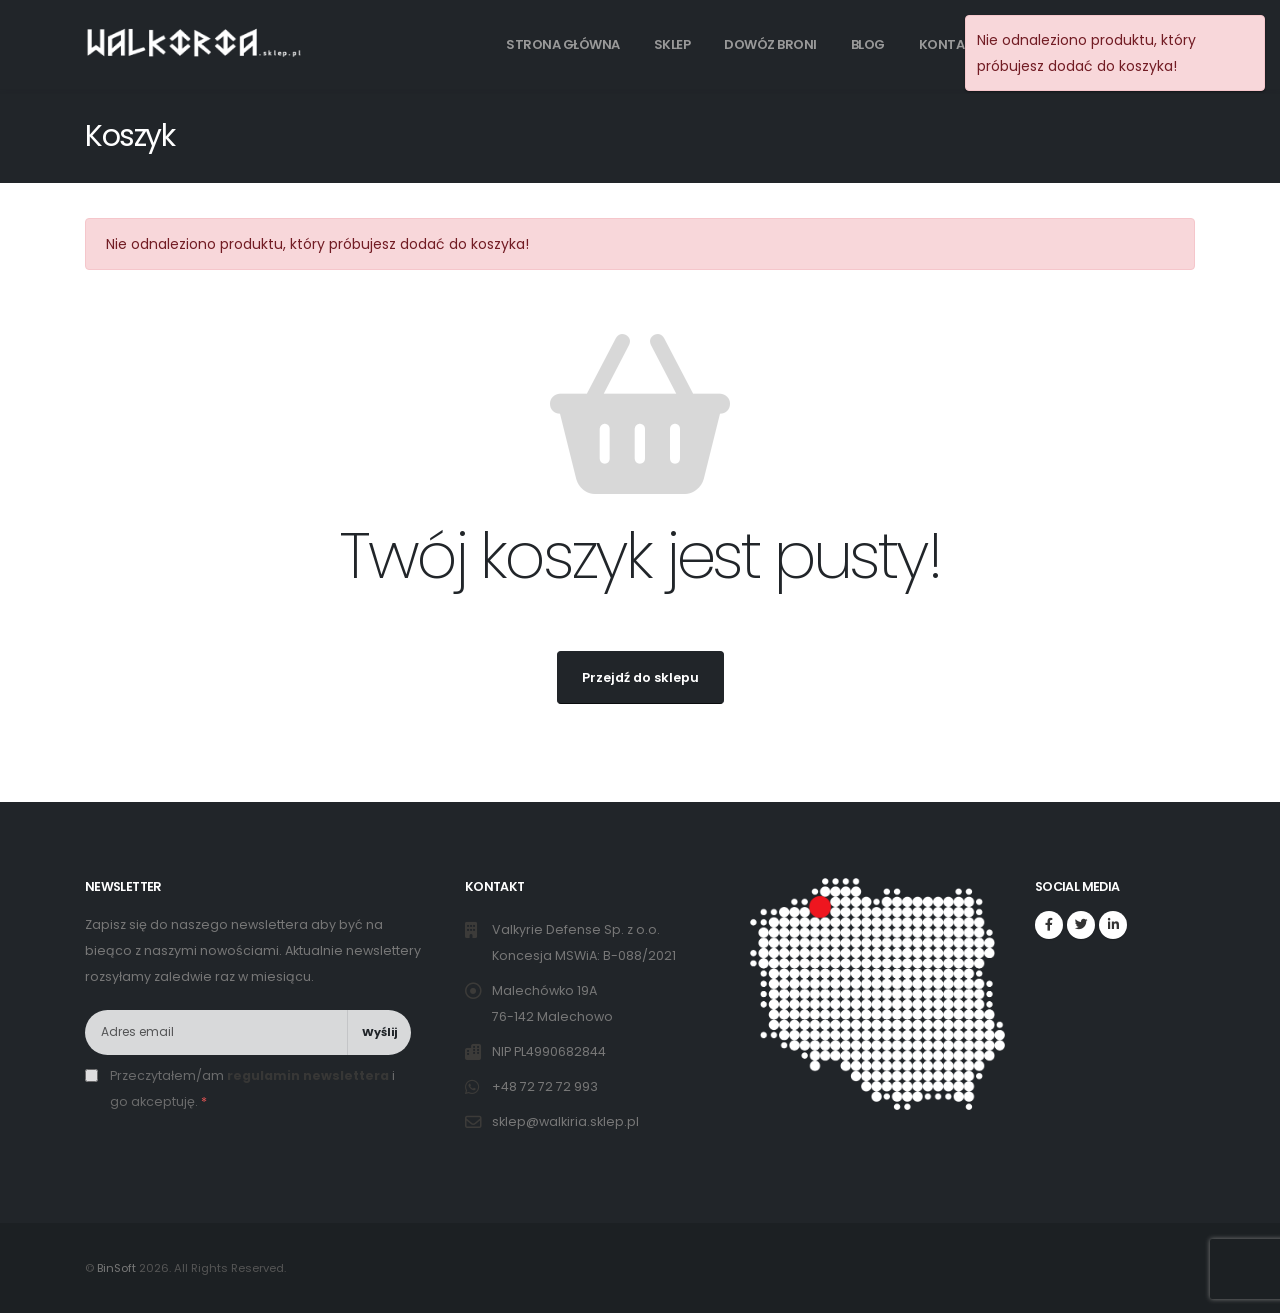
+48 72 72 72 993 (546, 1086)
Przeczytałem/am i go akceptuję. (252, 1088)
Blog (868, 44)
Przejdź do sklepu (640, 677)
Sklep (672, 44)
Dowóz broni (770, 44)
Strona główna (563, 44)
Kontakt (950, 44)
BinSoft (116, 1268)
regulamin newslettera (308, 1075)
